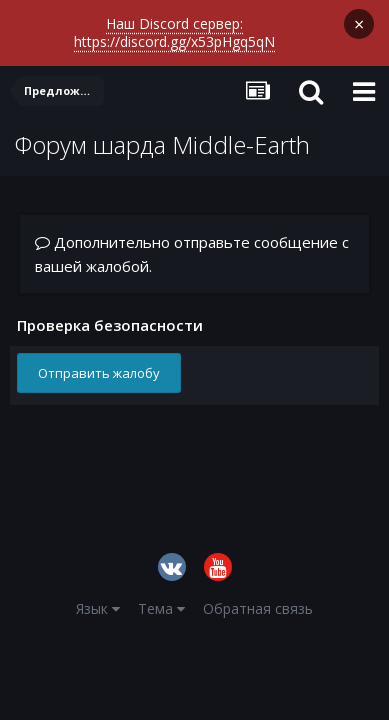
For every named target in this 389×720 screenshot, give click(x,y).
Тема (161, 608)
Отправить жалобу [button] (99, 373)
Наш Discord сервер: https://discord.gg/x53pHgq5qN (174, 32)
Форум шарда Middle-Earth (162, 144)
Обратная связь (258, 608)
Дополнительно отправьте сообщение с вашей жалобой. (192, 254)
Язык (98, 608)
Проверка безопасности (110, 324)
